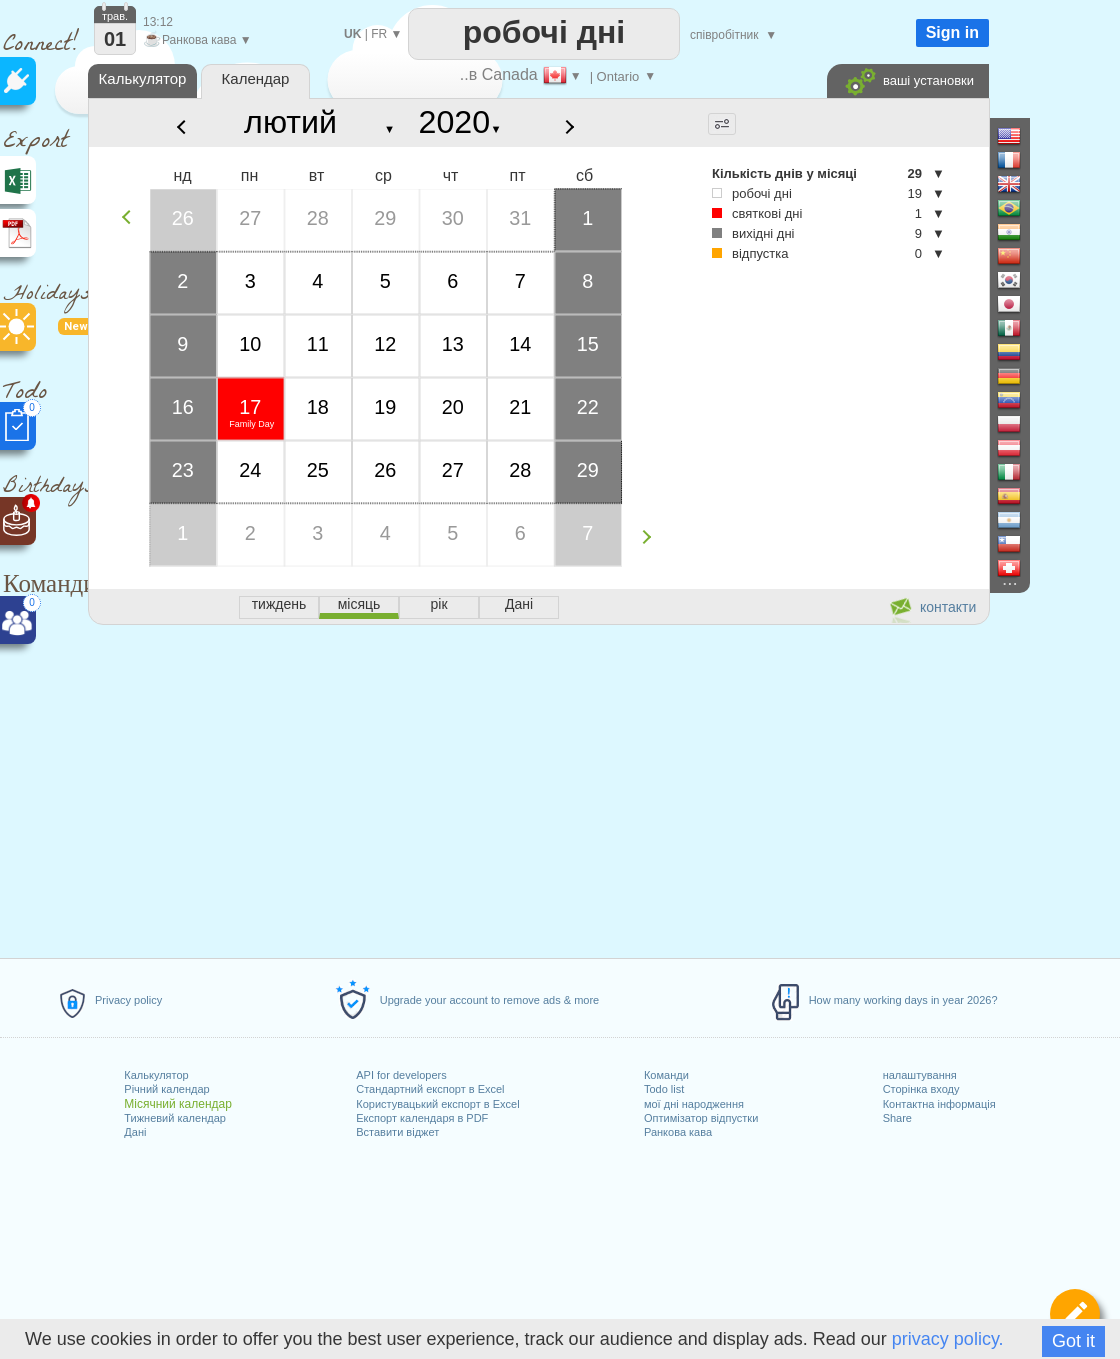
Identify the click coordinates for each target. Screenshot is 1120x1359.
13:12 (158, 22)
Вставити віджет (397, 1132)
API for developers (401, 1075)
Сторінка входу (921, 1089)
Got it (1073, 1341)
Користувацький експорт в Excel (437, 1104)
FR (379, 34)
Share (897, 1118)
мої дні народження (694, 1104)
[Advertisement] (538, 788)
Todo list (664, 1089)
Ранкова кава (678, 1132)
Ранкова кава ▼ (197, 40)
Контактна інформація (939, 1104)
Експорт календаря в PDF (422, 1118)
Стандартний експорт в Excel (430, 1089)
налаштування (920, 1075)
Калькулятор (156, 1075)
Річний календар (166, 1089)
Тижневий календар (175, 1118)
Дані (135, 1132)
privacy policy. (948, 1339)
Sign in (952, 32)
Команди (666, 1075)
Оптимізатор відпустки (701, 1118)
